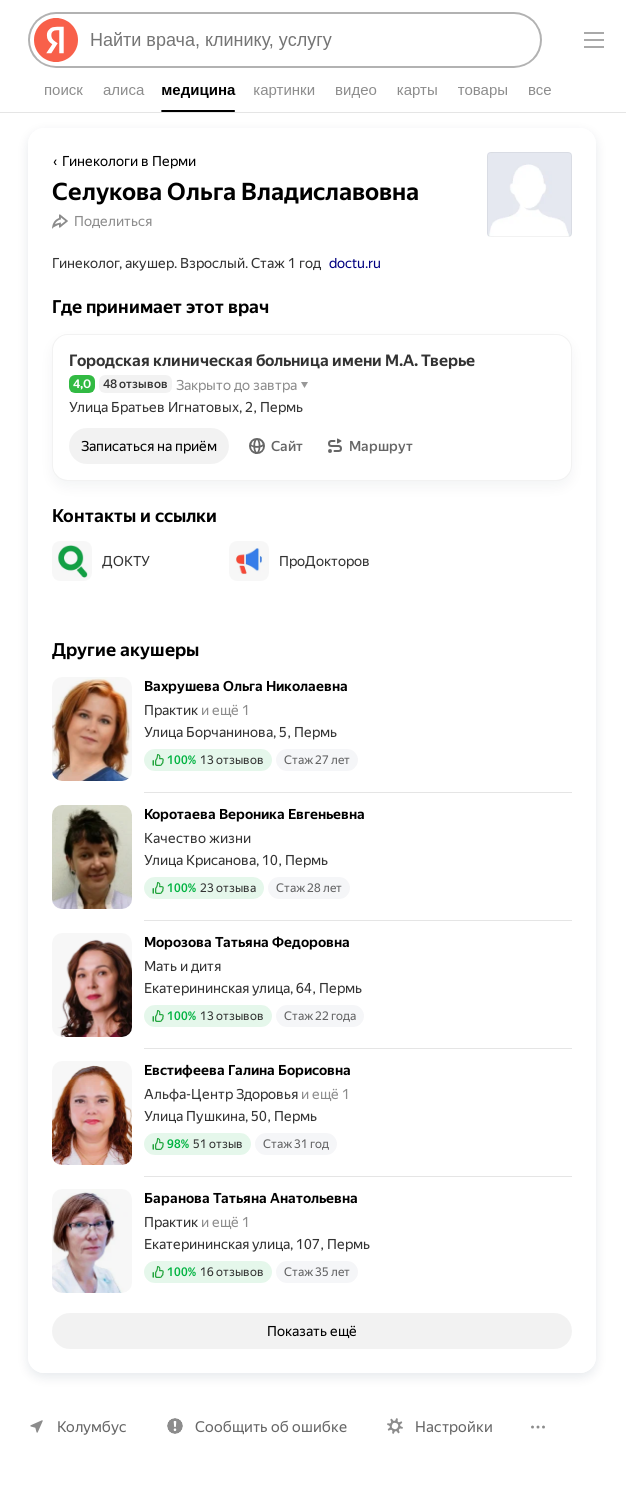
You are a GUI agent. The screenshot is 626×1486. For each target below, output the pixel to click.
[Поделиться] (104, 221)
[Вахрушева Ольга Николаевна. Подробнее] (312, 735)
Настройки (445, 1426)
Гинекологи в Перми (127, 161)
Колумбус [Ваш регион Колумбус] (90, 1426)
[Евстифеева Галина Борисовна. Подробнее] (312, 1113)
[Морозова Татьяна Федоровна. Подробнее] (312, 985)
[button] (278, 446)
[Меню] (594, 40)
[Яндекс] (56, 40)
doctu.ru (353, 263)
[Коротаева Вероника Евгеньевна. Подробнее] (312, 857)
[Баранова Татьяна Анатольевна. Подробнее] (312, 1235)
